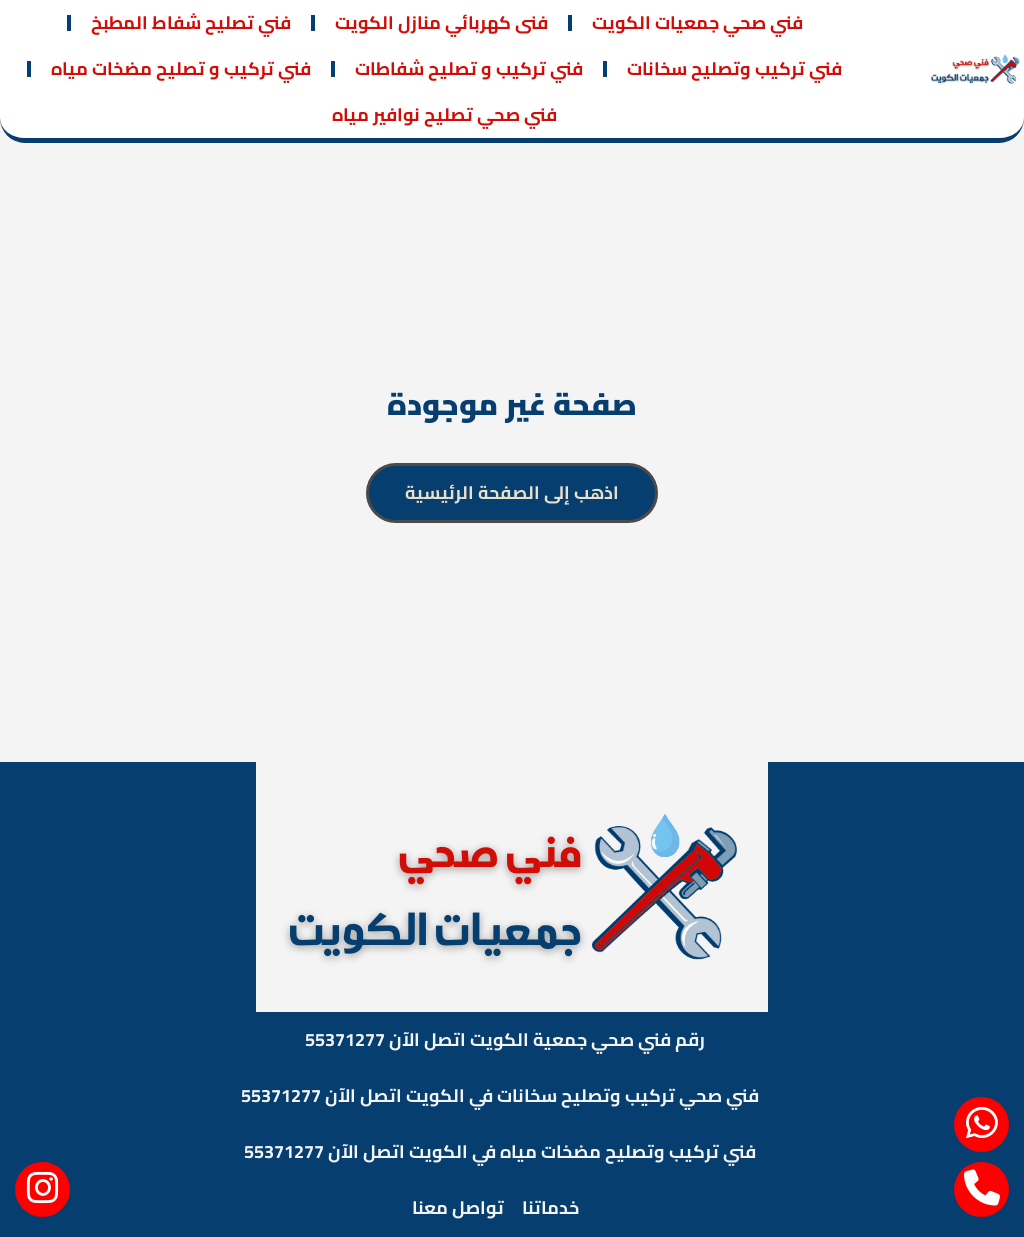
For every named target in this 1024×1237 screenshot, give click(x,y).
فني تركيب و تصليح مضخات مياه (181, 68)
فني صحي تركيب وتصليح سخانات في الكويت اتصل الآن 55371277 (500, 1095)
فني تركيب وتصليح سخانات (734, 68)
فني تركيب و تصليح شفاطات (469, 68)
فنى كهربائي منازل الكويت (441, 22)
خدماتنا (550, 1207)
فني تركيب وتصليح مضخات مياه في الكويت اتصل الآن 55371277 (500, 1151)
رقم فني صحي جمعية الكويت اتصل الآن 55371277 (505, 1039)
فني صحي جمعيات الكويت (697, 22)
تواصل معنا (458, 1207)
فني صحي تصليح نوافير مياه (444, 114)
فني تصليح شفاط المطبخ (191, 22)
